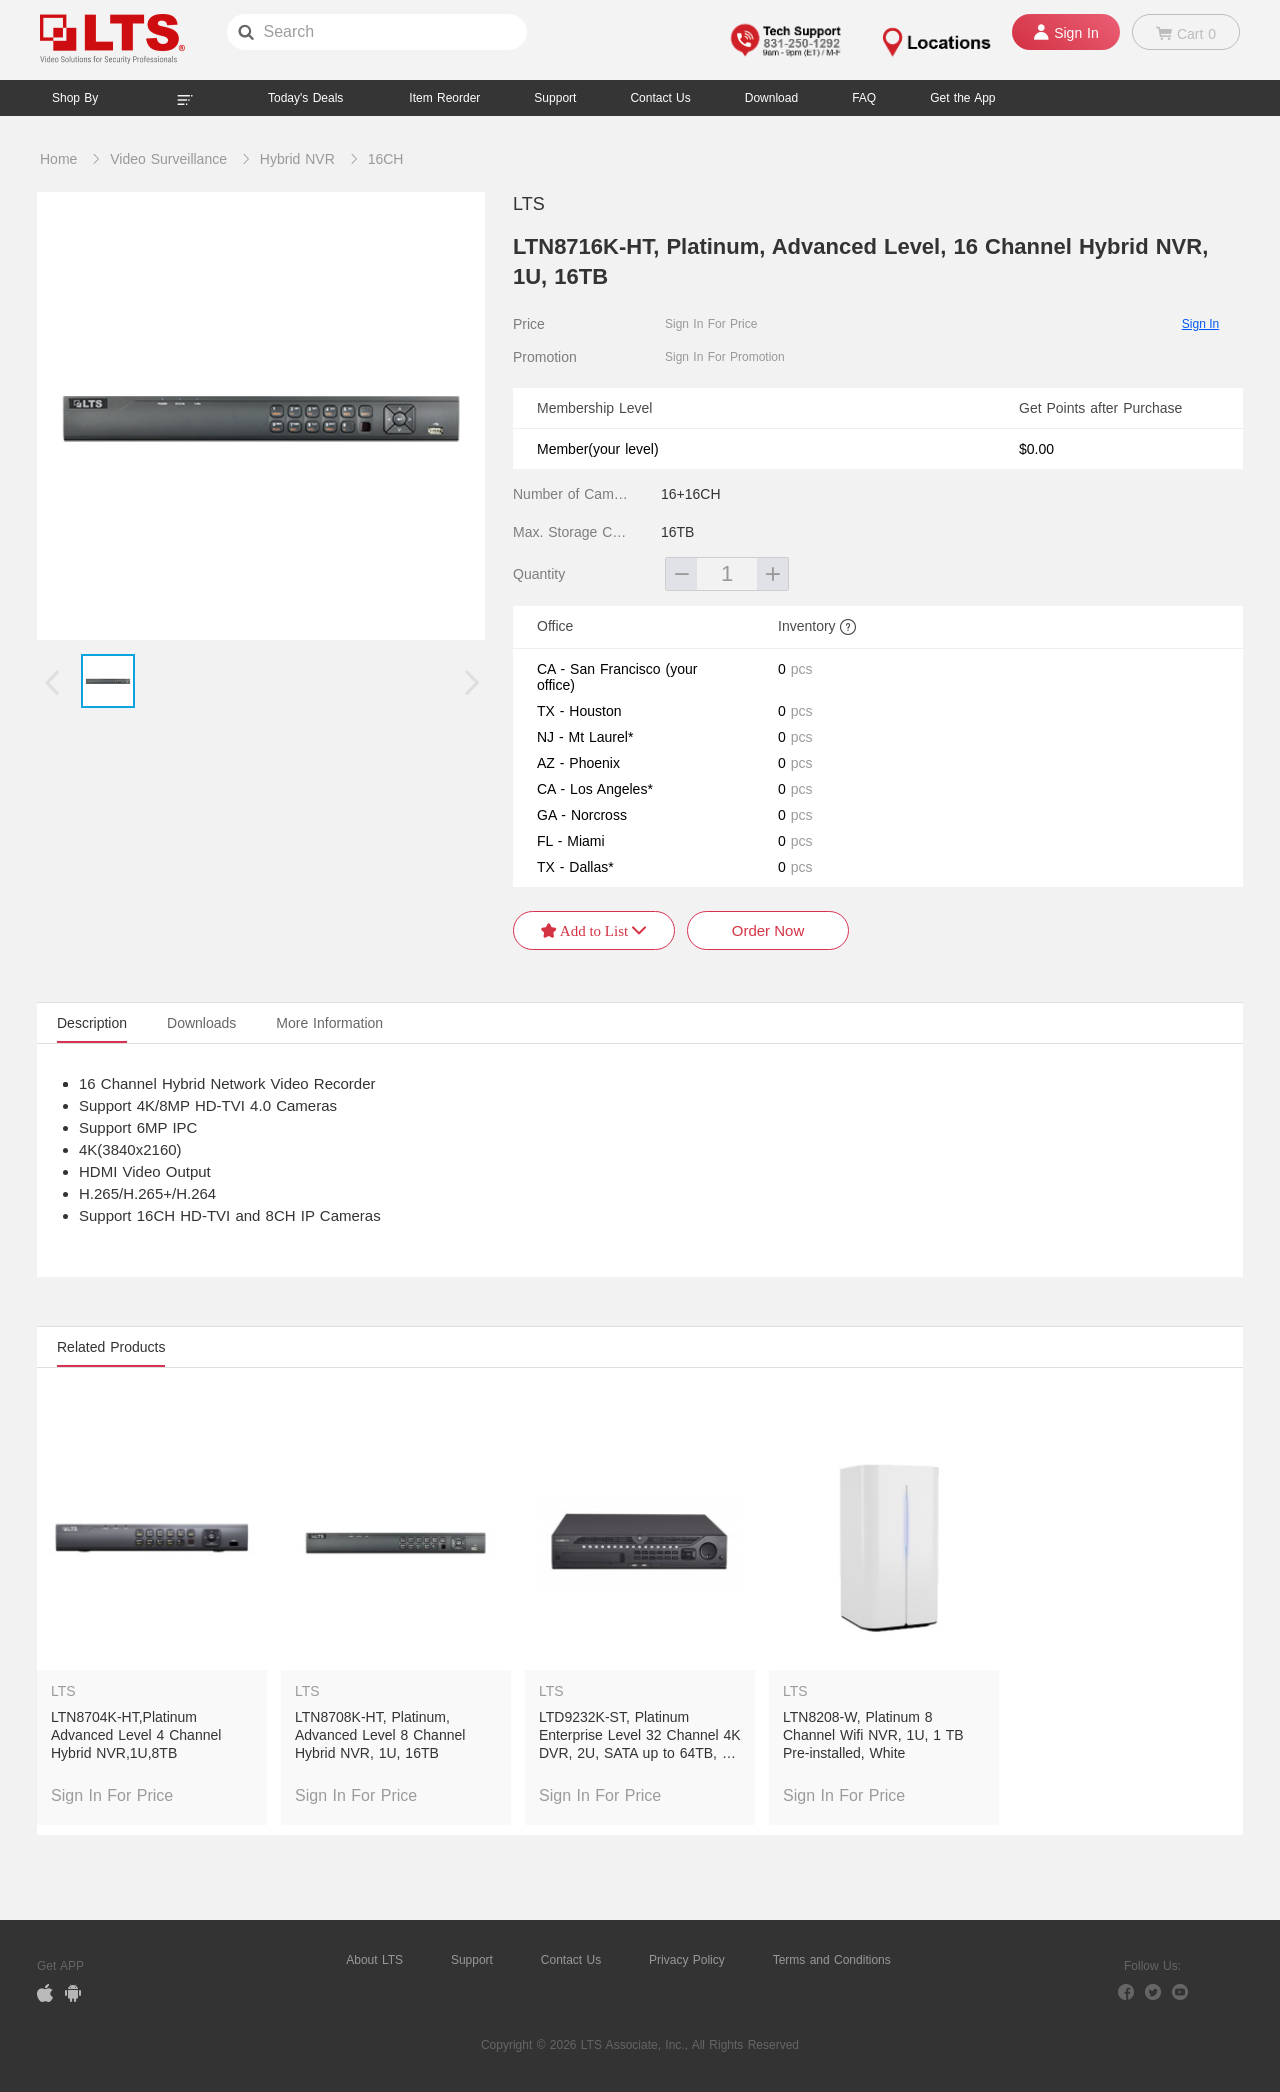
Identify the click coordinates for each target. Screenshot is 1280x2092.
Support (555, 98)
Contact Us (571, 1960)
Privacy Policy (687, 1960)
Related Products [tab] (111, 1347)
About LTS (374, 1960)
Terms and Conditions (832, 1960)
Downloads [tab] (201, 1023)
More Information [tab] (329, 1023)
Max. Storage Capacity (573, 532)
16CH (386, 159)
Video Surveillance (168, 159)
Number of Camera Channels (573, 494)
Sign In (1200, 324)
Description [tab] (92, 1023)
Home (58, 159)
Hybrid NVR (297, 159)
